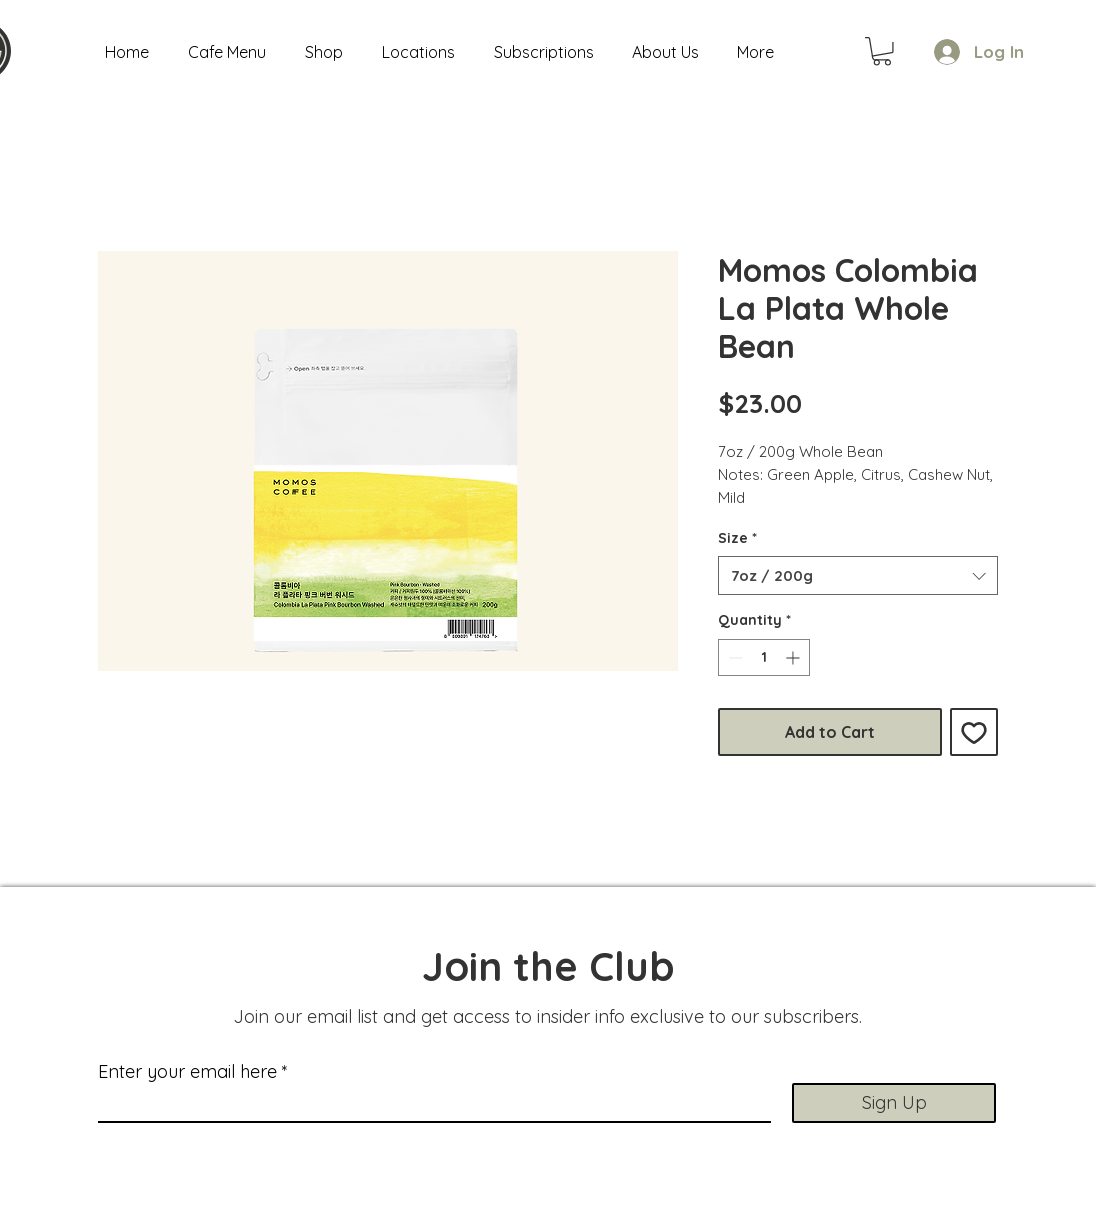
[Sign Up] (894, 1103)
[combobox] (858, 575)
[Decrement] (733, 657)
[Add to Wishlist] (974, 732)
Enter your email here (187, 1072)
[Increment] (794, 657)
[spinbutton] (764, 657)
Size (737, 538)
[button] (882, 51)
